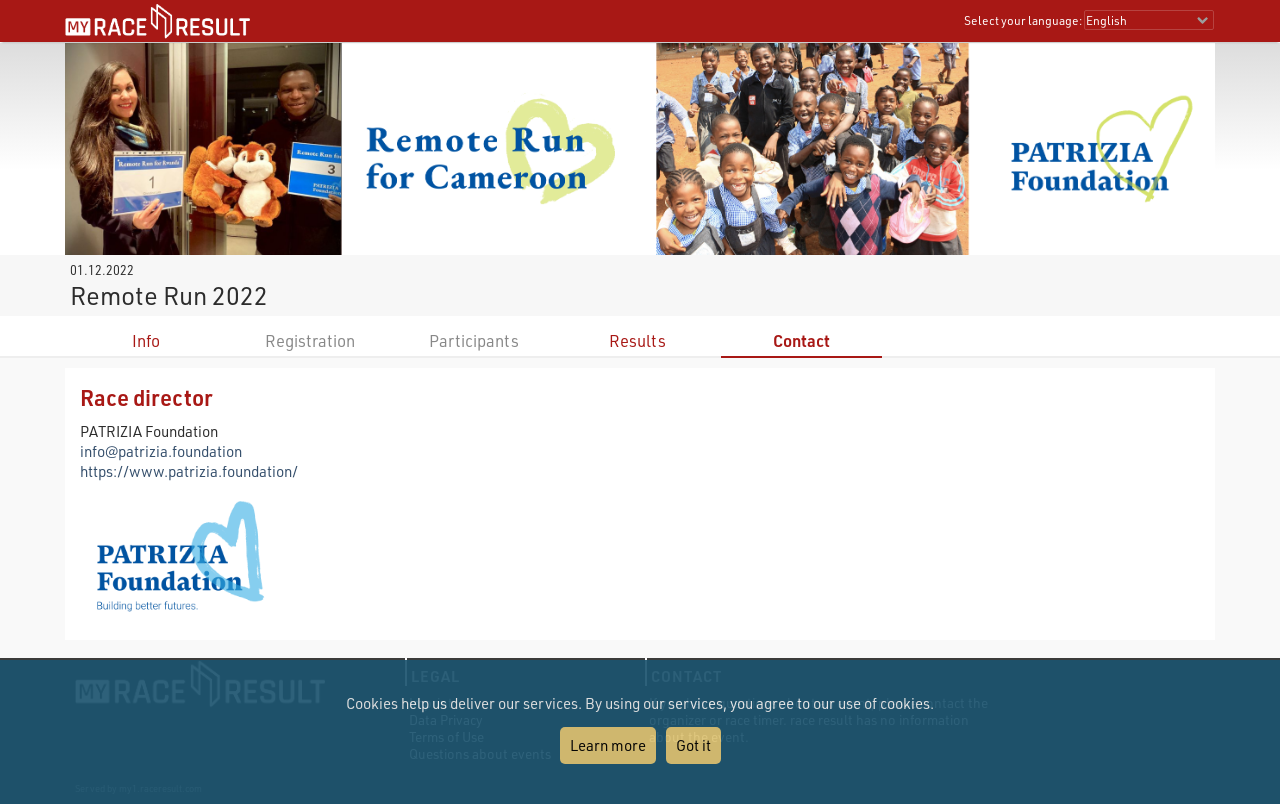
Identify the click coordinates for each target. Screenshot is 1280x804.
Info (146, 340)
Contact (801, 340)
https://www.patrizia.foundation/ (189, 471)
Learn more (608, 745)
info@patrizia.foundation (161, 451)
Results (637, 340)
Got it (693, 745)
